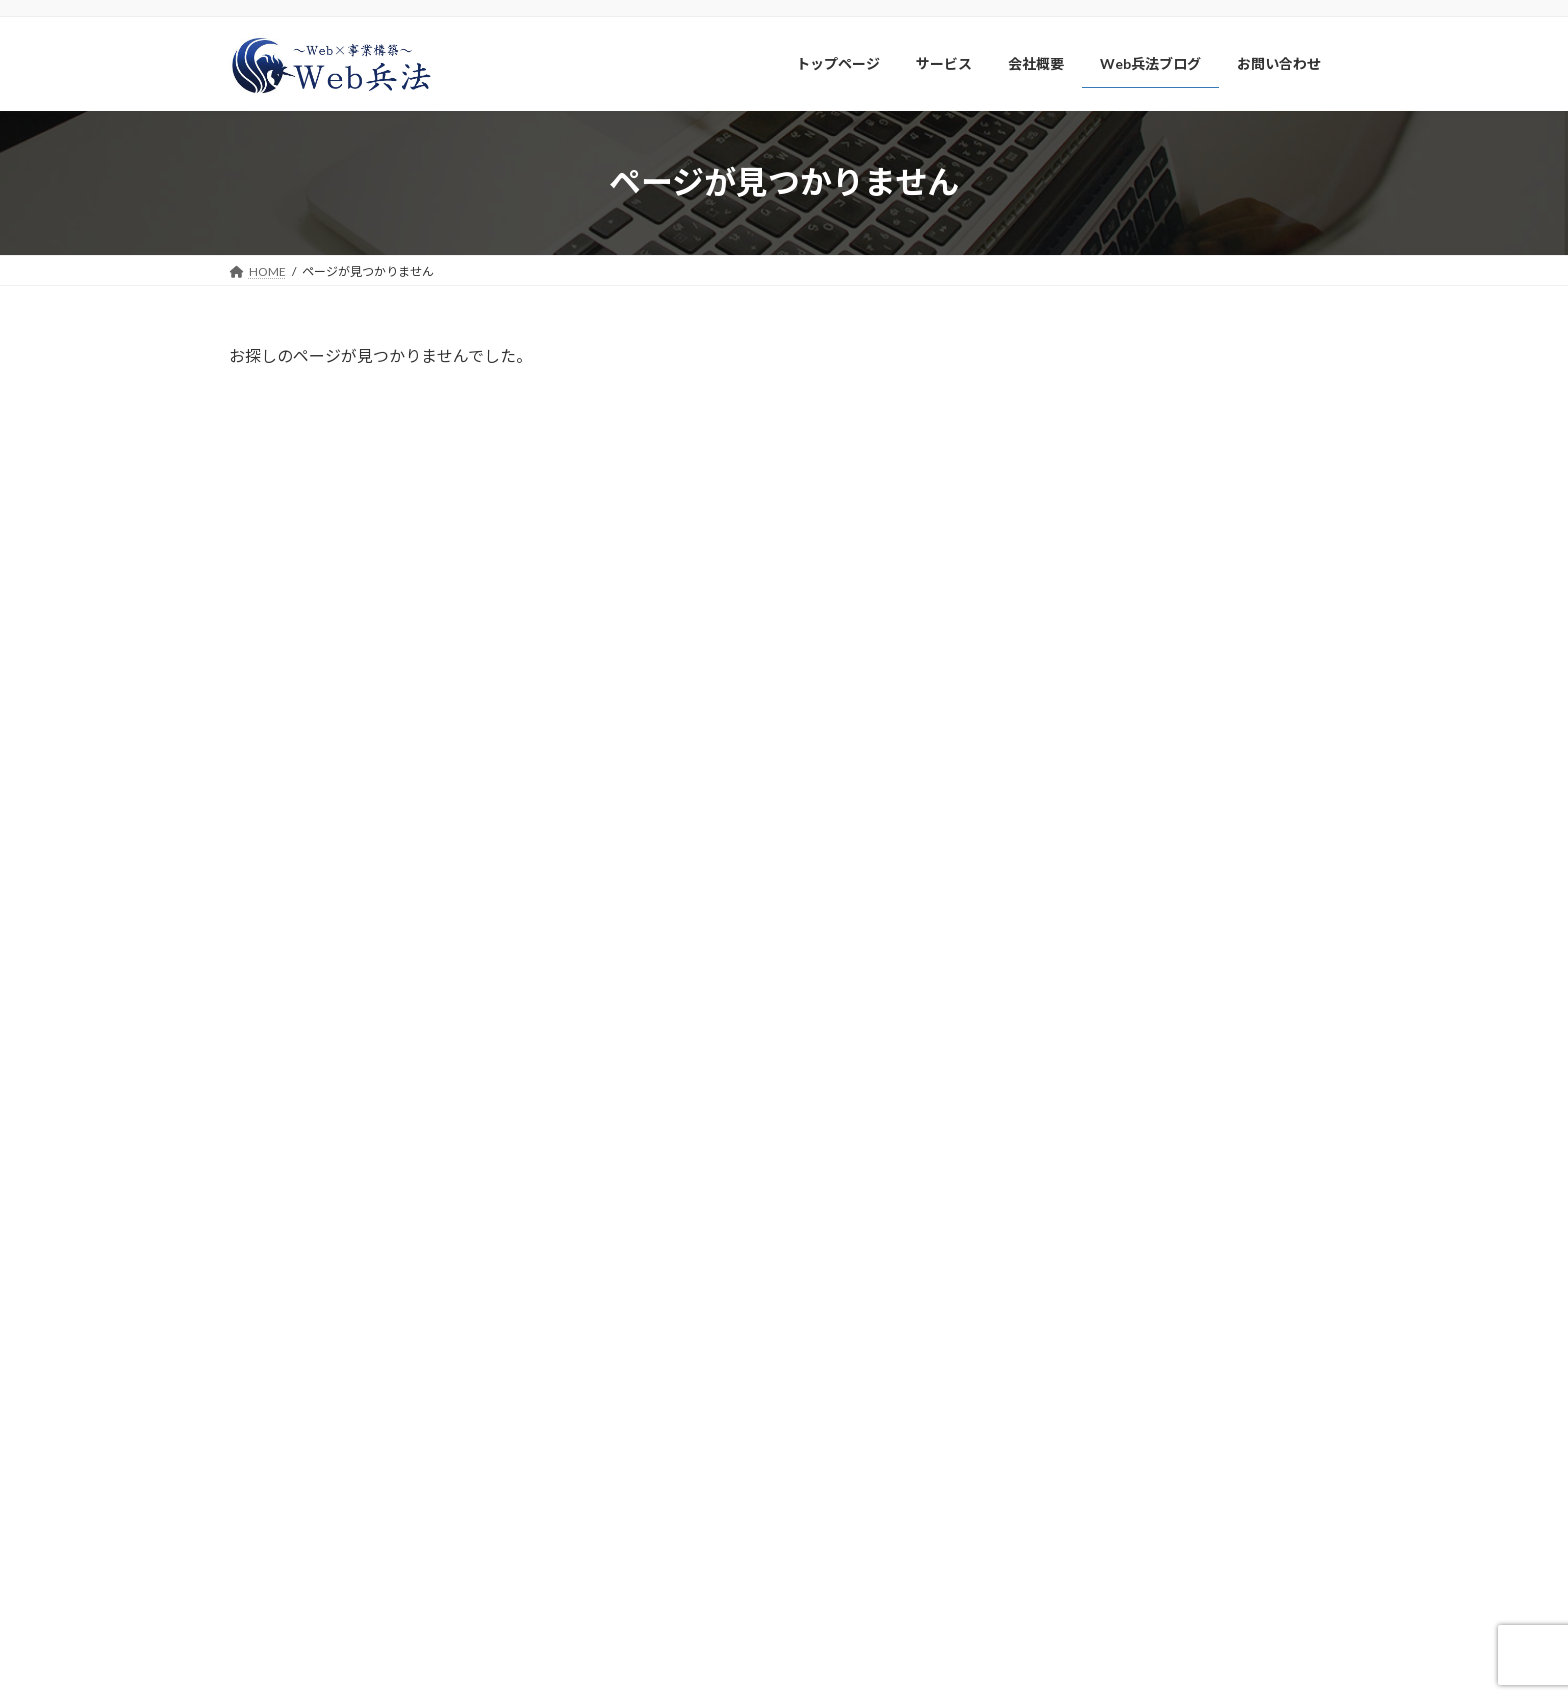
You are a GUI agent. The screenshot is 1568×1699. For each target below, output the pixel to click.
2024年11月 (1083, 1110)
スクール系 (1080, 475)
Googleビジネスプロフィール (1138, 515)
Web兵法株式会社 (327, 1424)
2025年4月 (1079, 948)
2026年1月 (1079, 867)
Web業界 (1074, 597)
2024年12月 (1083, 1070)
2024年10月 (1083, 1151)
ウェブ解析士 (1087, 556)
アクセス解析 (1086, 637)
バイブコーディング (1107, 678)
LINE (1060, 395)
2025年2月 (1079, 1029)
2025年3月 (1079, 988)
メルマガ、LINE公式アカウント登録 (1137, 1484)
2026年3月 (1079, 786)
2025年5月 (1079, 907)
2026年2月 (1079, 826)
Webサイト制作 (1095, 434)
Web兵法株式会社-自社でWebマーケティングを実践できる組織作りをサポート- (764, 1672)
